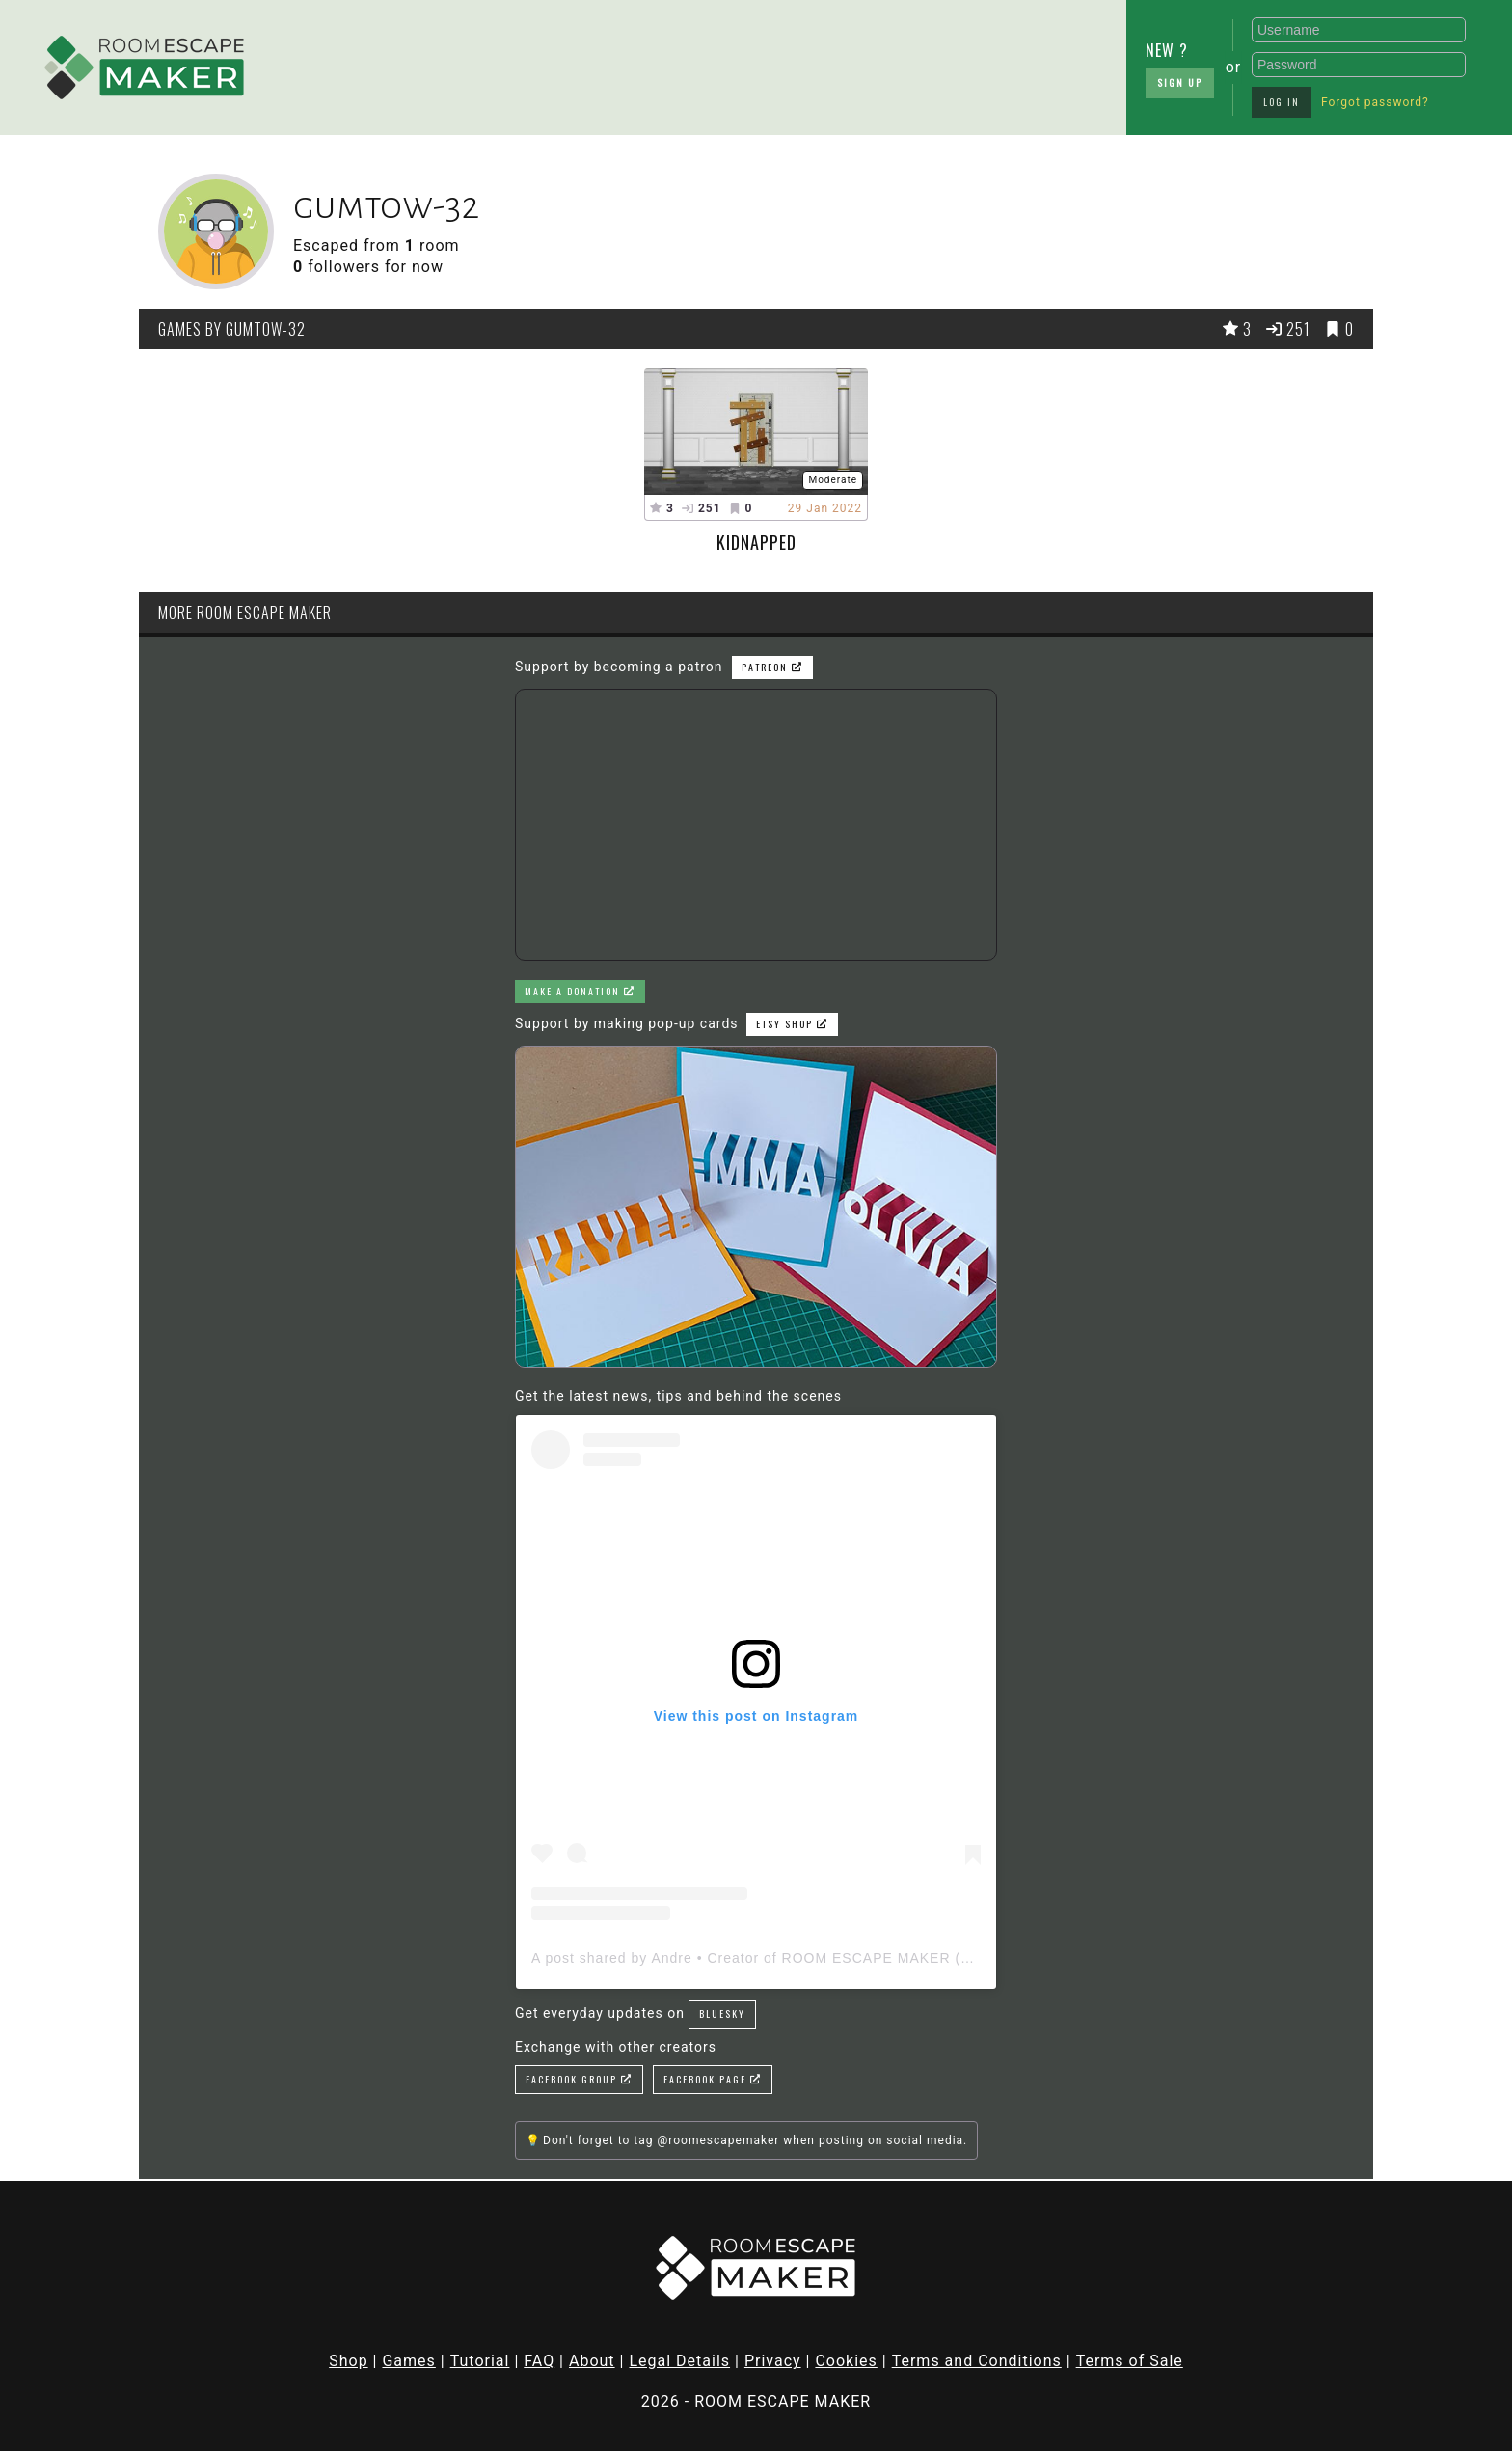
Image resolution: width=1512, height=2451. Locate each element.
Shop (348, 2361)
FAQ (539, 2361)
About (592, 2361)
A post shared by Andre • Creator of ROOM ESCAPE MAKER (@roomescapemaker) (819, 1958)
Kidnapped (756, 542)
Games (408, 2361)
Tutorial (480, 2361)
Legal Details (679, 2361)
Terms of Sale (1129, 2361)
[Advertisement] (611, 62)
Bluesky (722, 2013)
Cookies (846, 2361)
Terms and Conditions (977, 2361)
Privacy (772, 2361)
